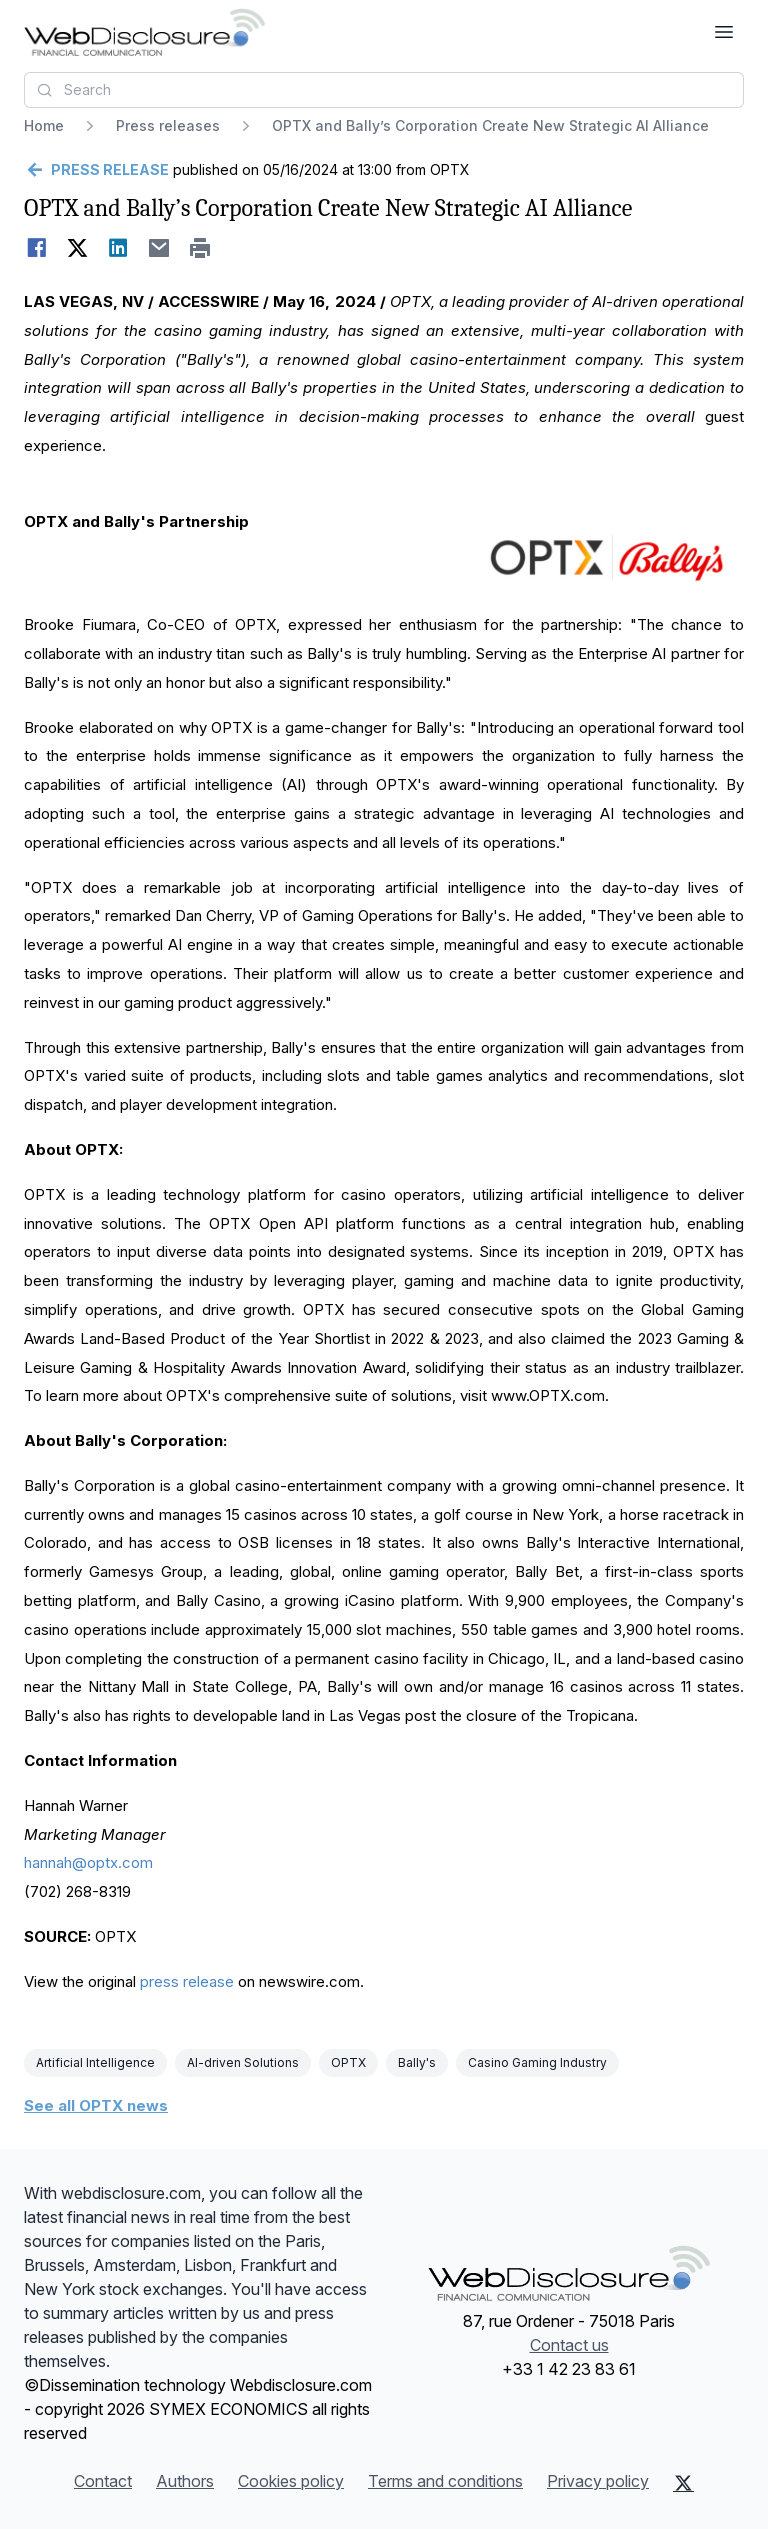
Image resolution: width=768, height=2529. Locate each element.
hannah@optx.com (88, 1862)
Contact (103, 2481)
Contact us (569, 2345)
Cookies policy (291, 2481)
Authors (185, 2481)
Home (44, 125)
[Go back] (96, 170)
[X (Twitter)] (683, 2483)
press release (187, 1981)
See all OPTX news (96, 2105)
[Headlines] (144, 32)
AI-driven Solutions (243, 2062)
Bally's (417, 2062)
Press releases (168, 125)
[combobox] (384, 90)
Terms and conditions (445, 2481)
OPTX (348, 2062)
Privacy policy (598, 2481)
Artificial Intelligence (95, 2062)
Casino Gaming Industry (537, 2062)
